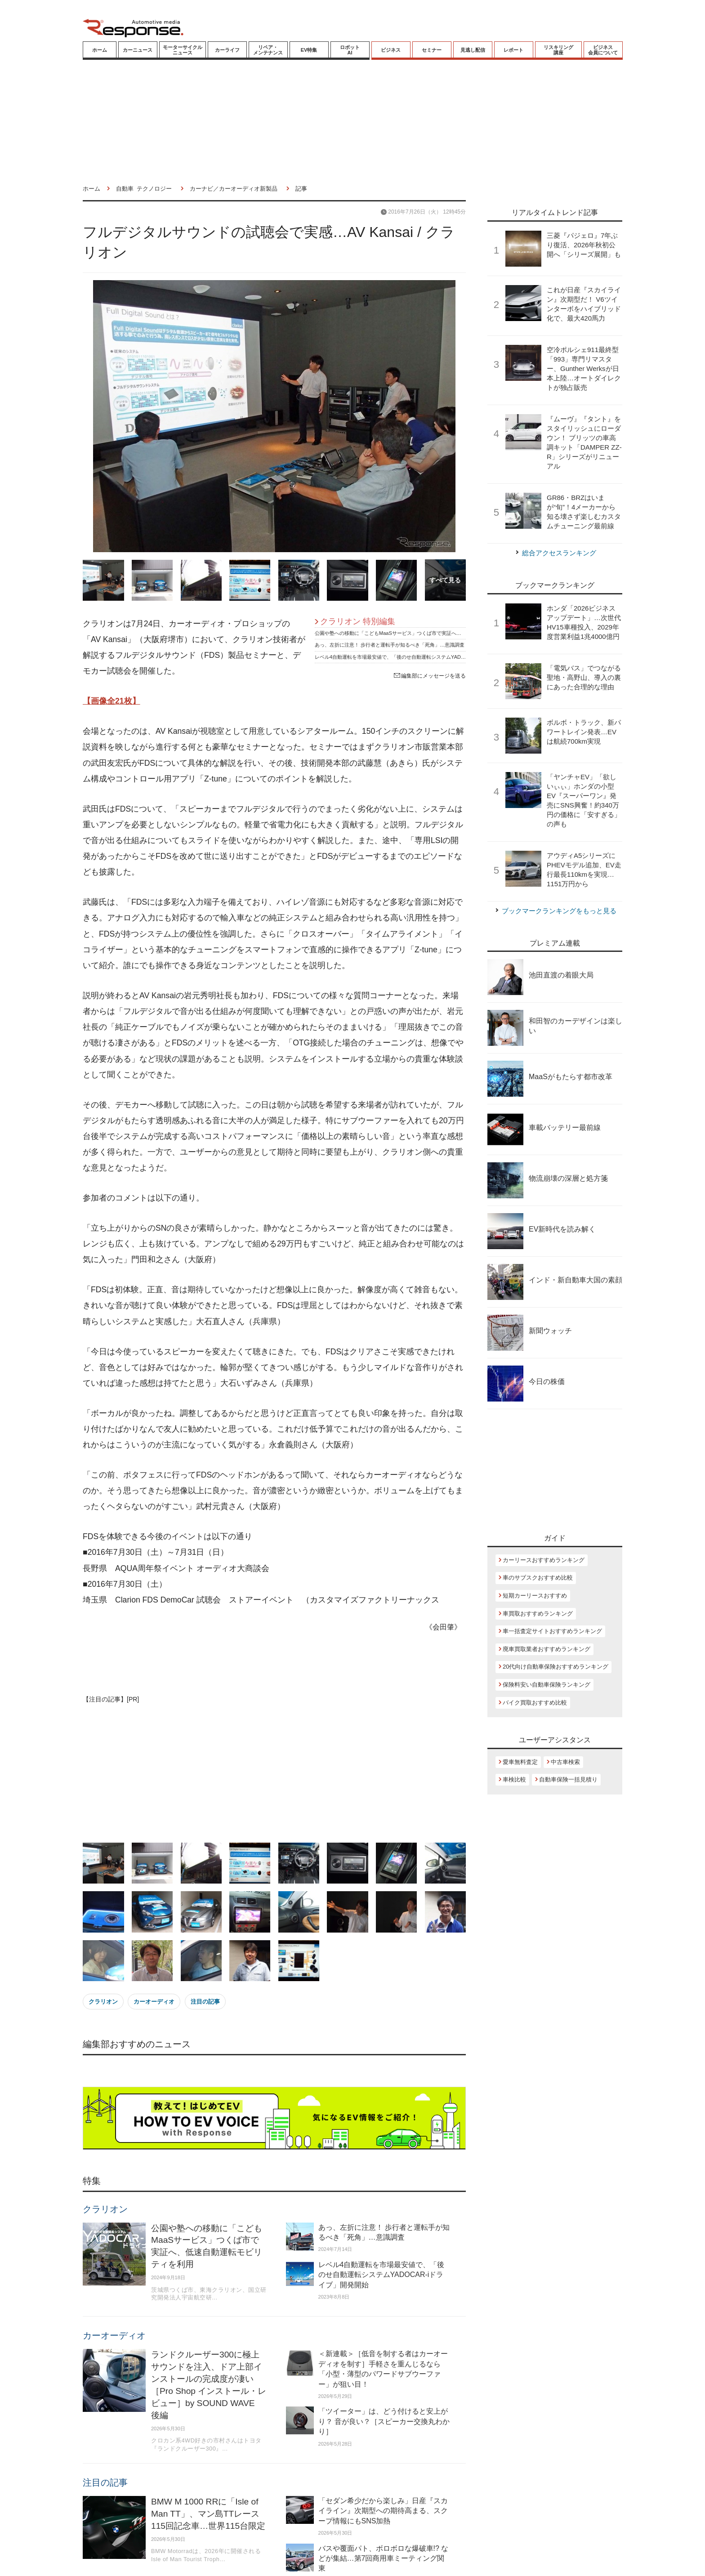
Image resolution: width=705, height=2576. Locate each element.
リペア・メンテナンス (268, 50)
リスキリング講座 (558, 50)
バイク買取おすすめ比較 (535, 1702)
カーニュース (137, 50)
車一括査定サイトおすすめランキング (552, 1631)
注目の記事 (205, 2001)
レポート (513, 50)
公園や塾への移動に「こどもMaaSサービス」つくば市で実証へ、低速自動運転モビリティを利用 (423, 633)
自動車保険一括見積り (568, 1779)
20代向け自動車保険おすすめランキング (555, 1666)
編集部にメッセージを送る (430, 676)
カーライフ (227, 50)
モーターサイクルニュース (182, 50)
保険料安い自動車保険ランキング (546, 1684)
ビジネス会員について (603, 50)
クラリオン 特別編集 (357, 621)
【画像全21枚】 (111, 700)
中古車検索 (565, 1762)
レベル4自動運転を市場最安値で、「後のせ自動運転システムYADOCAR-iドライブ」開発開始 (418, 657)
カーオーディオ (154, 2001)
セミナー (432, 50)
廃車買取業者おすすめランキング (546, 1649)
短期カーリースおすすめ (535, 1595)
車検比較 (514, 1779)
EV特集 (309, 50)
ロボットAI (350, 50)
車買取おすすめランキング (538, 1613)
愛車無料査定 (520, 1762)
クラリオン (103, 2001)
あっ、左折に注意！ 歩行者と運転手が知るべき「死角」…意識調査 (389, 644)
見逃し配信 (472, 50)
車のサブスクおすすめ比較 (538, 1577)
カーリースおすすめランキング (544, 1560)
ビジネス (391, 50)
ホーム (99, 50)
